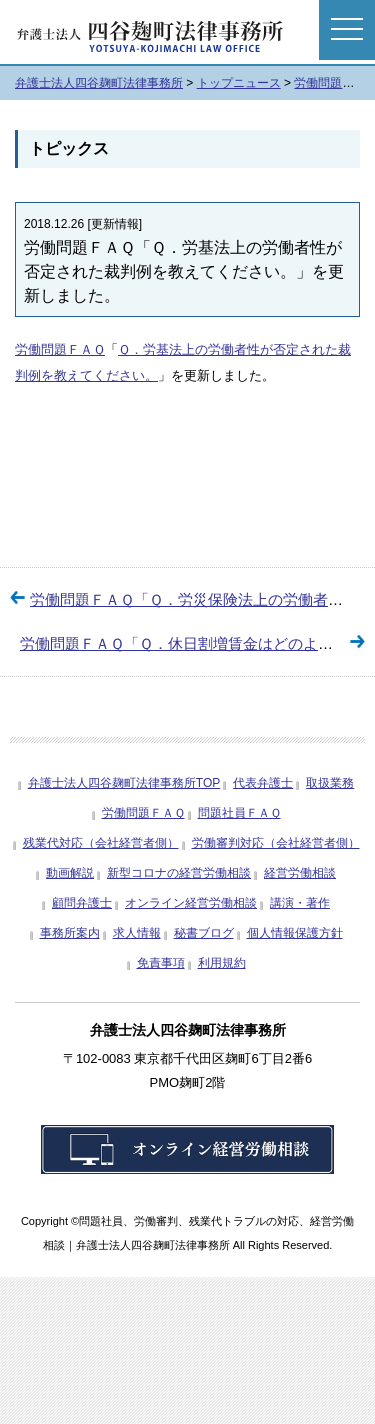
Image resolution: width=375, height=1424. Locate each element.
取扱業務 (330, 783)
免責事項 (161, 963)
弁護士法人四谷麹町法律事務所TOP (124, 783)
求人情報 (137, 933)
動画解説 (70, 873)
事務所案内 (70, 933)
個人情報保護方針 (295, 933)
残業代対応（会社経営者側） (101, 843)
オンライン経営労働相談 (191, 903)
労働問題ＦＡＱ (60, 349)
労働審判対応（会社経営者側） (276, 843)
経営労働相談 (300, 873)
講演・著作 (300, 903)
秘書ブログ (204, 933)
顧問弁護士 (82, 903)
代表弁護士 (263, 783)
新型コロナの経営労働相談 (179, 873)
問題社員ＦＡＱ (239, 813)
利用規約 (222, 963)
